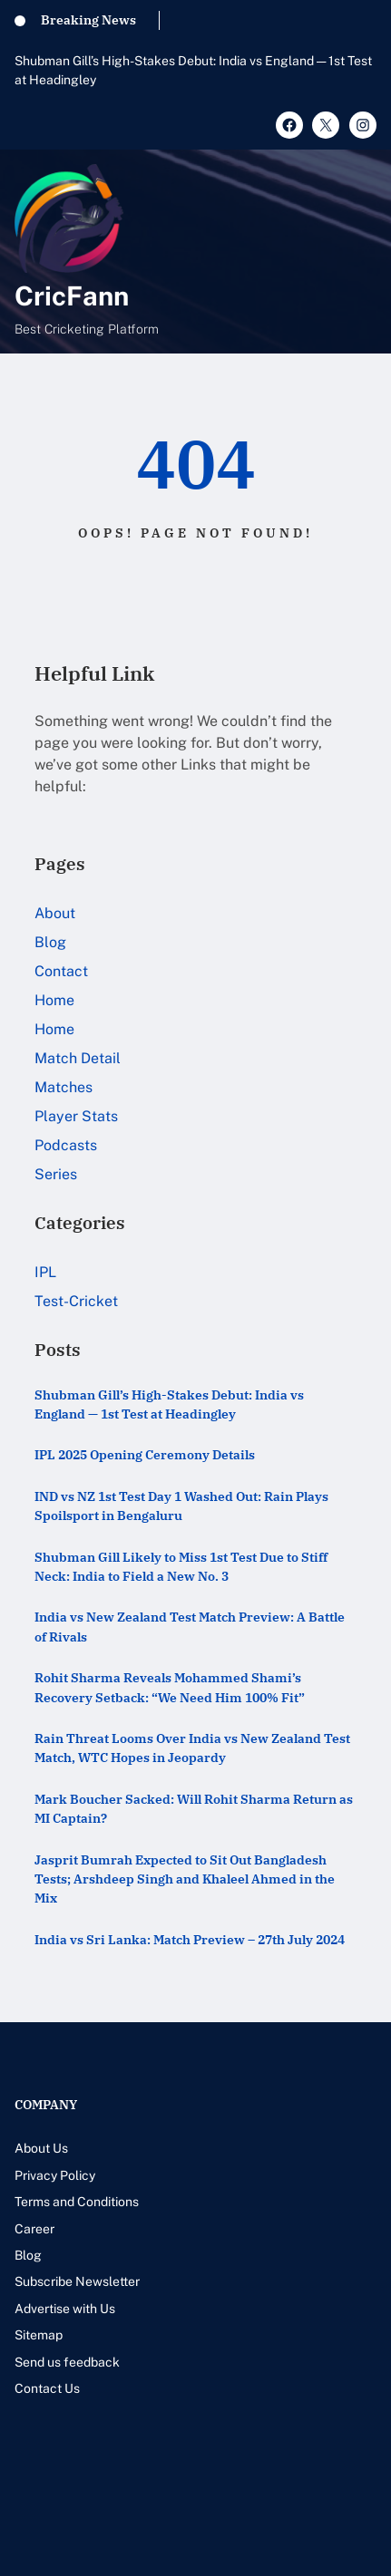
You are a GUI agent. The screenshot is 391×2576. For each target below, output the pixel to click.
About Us (41, 2148)
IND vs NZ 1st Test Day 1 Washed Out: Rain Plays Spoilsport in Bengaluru (181, 1505)
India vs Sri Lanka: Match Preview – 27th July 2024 (189, 1939)
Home (54, 1000)
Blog (50, 942)
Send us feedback (67, 2362)
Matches (63, 1087)
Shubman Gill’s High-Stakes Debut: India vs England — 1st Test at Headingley (193, 70)
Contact (61, 971)
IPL (45, 1272)
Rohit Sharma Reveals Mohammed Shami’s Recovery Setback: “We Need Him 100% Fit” (169, 1687)
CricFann (72, 296)
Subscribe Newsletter (77, 2281)
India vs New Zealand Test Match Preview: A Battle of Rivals (189, 1626)
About (54, 913)
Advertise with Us (65, 2308)
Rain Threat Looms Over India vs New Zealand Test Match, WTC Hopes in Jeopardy (192, 1747)
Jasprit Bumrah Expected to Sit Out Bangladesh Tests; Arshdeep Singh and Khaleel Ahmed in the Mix (184, 1879)
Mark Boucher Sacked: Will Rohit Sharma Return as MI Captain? (193, 1808)
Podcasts (65, 1145)
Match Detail (77, 1058)
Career (34, 2229)
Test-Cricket (76, 1301)
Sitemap (39, 2335)
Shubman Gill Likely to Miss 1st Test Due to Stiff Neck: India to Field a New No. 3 (180, 1566)
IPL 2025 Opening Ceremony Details (144, 1454)
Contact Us (47, 2388)
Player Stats (76, 1116)
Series (55, 1174)
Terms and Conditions (77, 2201)
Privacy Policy (55, 2175)
